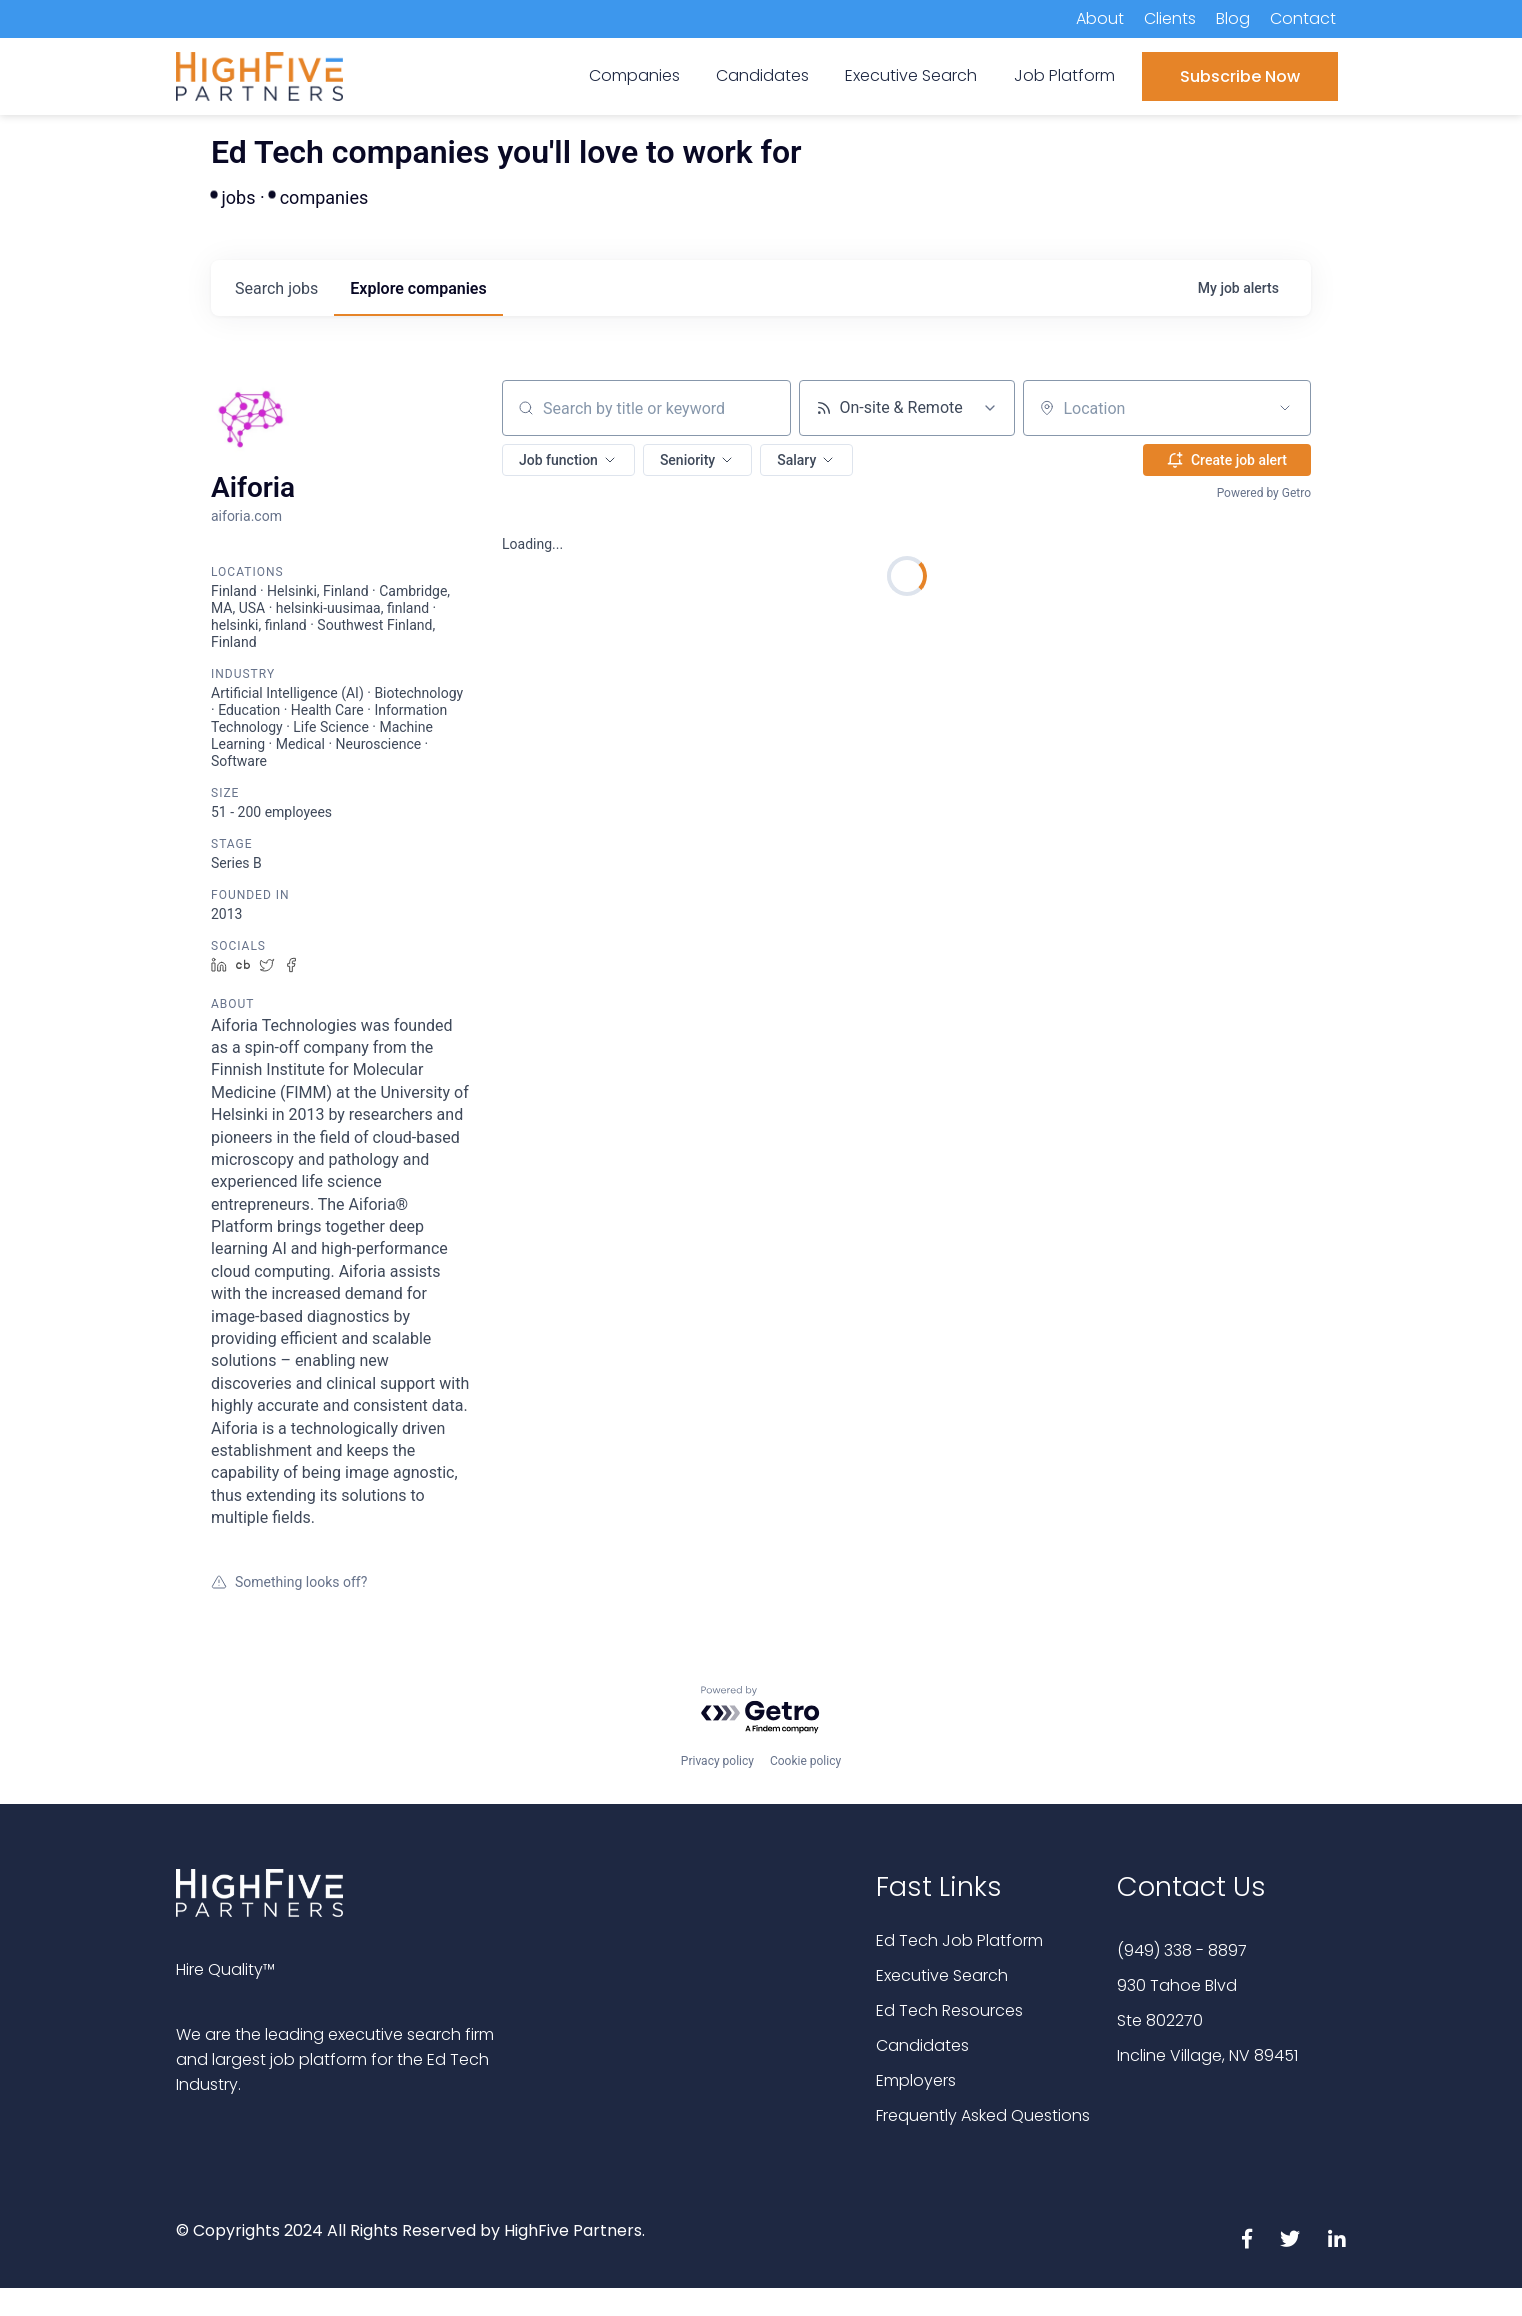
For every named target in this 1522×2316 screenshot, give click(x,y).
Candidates (922, 2045)
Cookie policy (805, 1761)
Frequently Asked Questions (983, 2115)
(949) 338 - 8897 (1182, 1950)
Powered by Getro (1264, 493)
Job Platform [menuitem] (1064, 75)
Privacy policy (717, 1761)
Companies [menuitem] (634, 75)
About (1100, 18)
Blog (1233, 18)
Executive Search (942, 1975)
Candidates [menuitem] (762, 75)
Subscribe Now (1240, 76)
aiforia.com (246, 516)
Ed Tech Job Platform (959, 1940)
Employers (916, 2080)
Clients (1170, 18)
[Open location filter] (1285, 408)
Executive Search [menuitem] (911, 75)
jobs (276, 288)
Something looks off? (289, 1582)
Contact (1303, 18)
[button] (568, 460)
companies (418, 288)
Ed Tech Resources (949, 2010)
